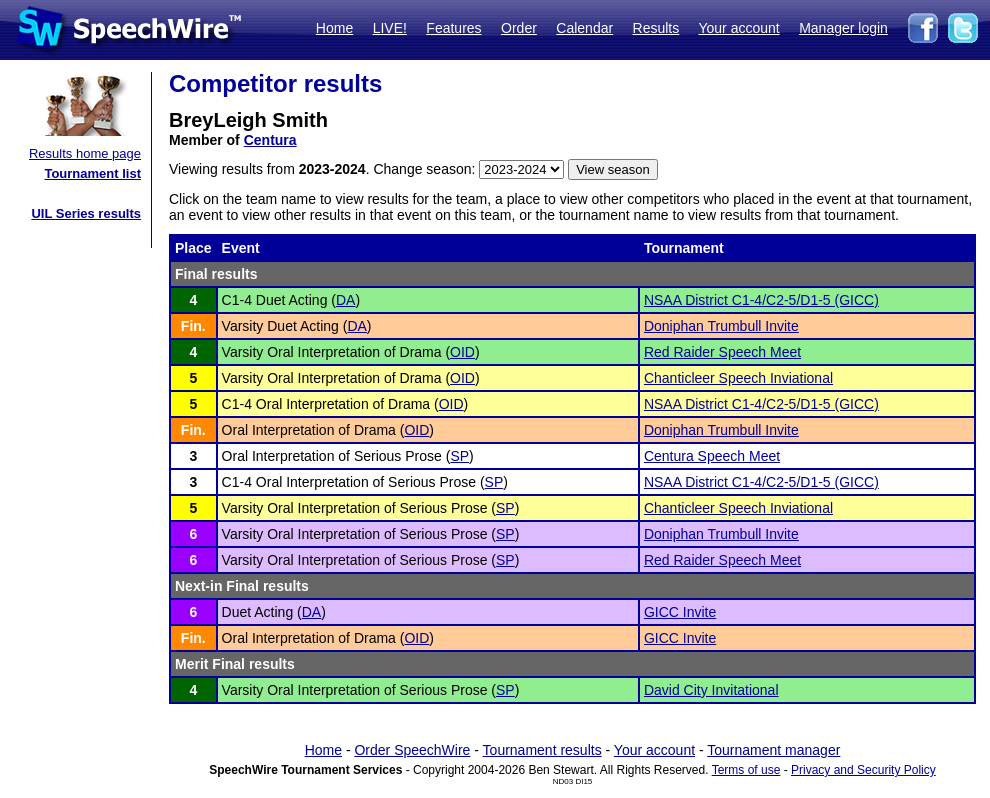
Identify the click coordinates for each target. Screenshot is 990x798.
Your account (738, 28)
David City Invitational (711, 690)
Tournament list (92, 173)
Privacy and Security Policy (863, 770)
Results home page (85, 153)
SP (459, 456)
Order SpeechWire (412, 750)
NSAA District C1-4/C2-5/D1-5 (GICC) (761, 300)
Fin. (193, 326)
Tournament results (542, 750)
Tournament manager (773, 750)
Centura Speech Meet (712, 456)
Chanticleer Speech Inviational (738, 378)
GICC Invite (680, 612)
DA (345, 300)
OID (462, 352)
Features (453, 28)
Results (656, 28)
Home (334, 28)
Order (519, 28)
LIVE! (390, 28)
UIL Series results (86, 213)
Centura (270, 140)
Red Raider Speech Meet (722, 352)
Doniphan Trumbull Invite (721, 326)
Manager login (843, 28)
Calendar (584, 28)
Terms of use (746, 770)
